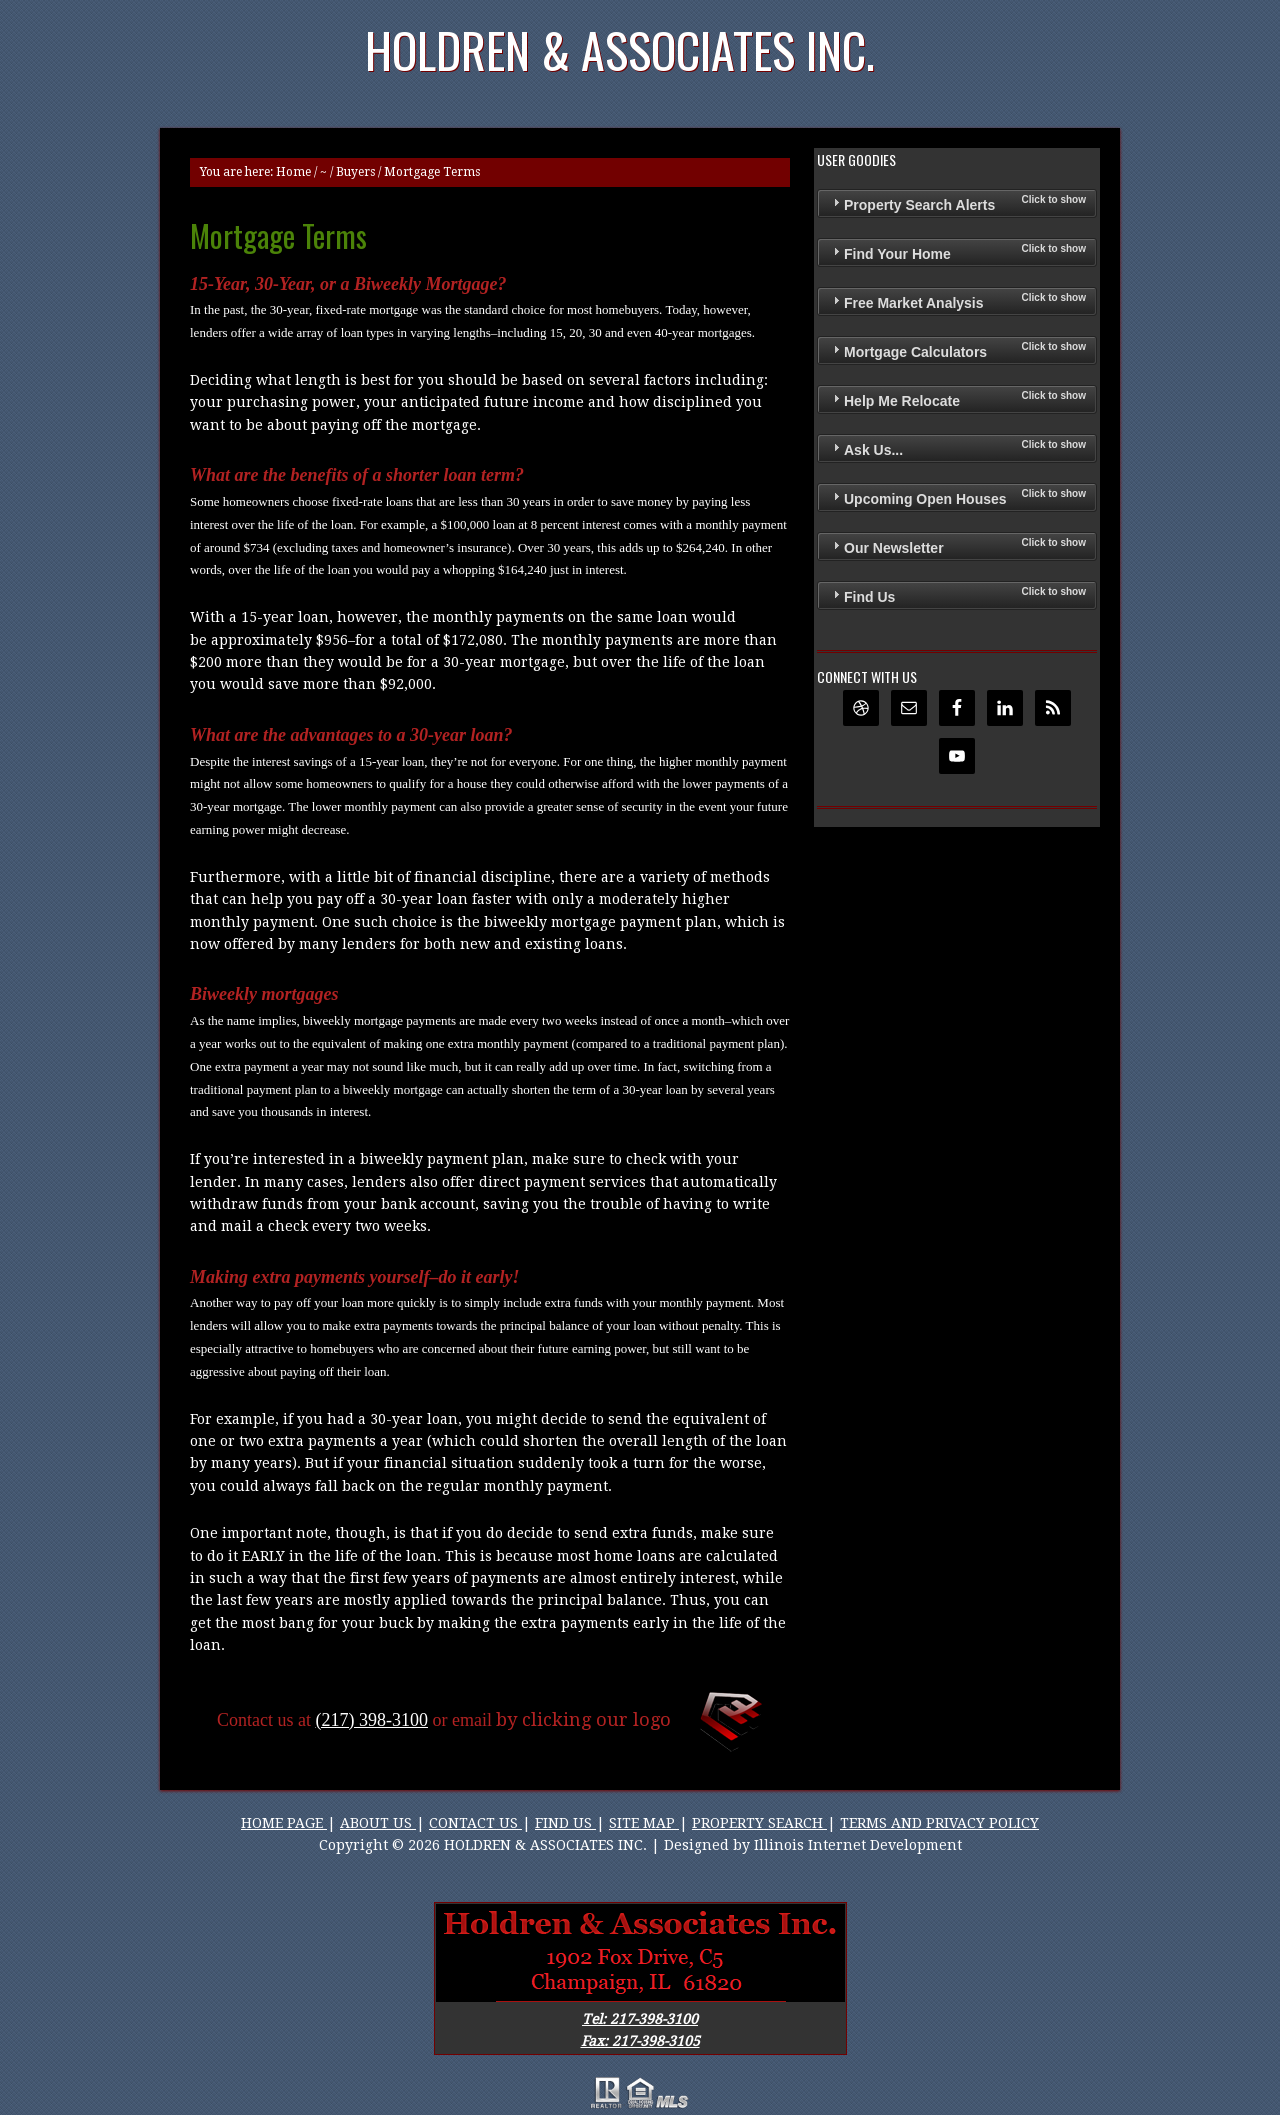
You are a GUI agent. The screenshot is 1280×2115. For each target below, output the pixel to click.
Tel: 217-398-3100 (640, 2019)
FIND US (565, 1823)
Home (293, 172)
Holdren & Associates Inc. (620, 49)
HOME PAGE (284, 1823)
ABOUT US (378, 1823)
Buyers (355, 172)
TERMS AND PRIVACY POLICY (939, 1823)
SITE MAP (644, 1823)
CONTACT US (475, 1823)
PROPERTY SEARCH (759, 1823)
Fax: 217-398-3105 (640, 2041)
